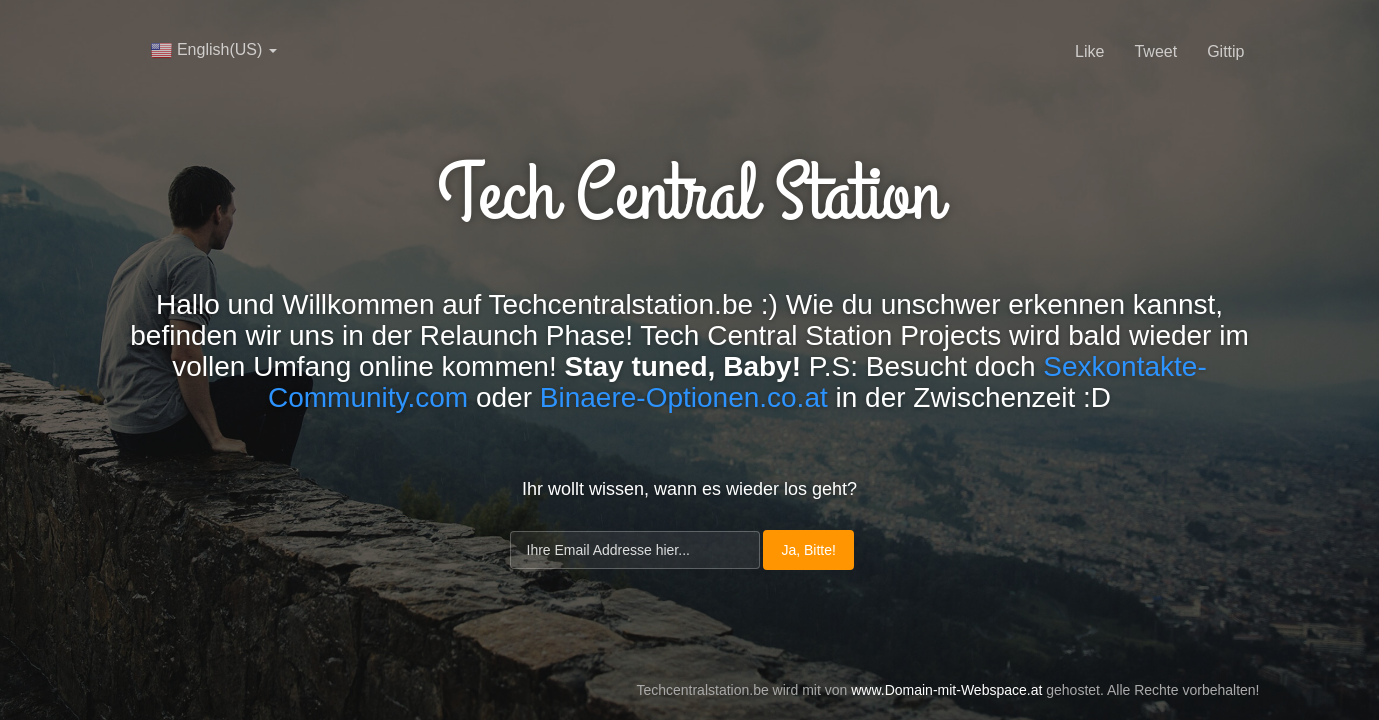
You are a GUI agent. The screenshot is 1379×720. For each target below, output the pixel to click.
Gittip (1225, 51)
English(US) (213, 50)
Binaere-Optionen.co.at (684, 397)
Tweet (1155, 51)
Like (1089, 51)
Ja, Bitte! (808, 550)
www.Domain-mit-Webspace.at (946, 690)
